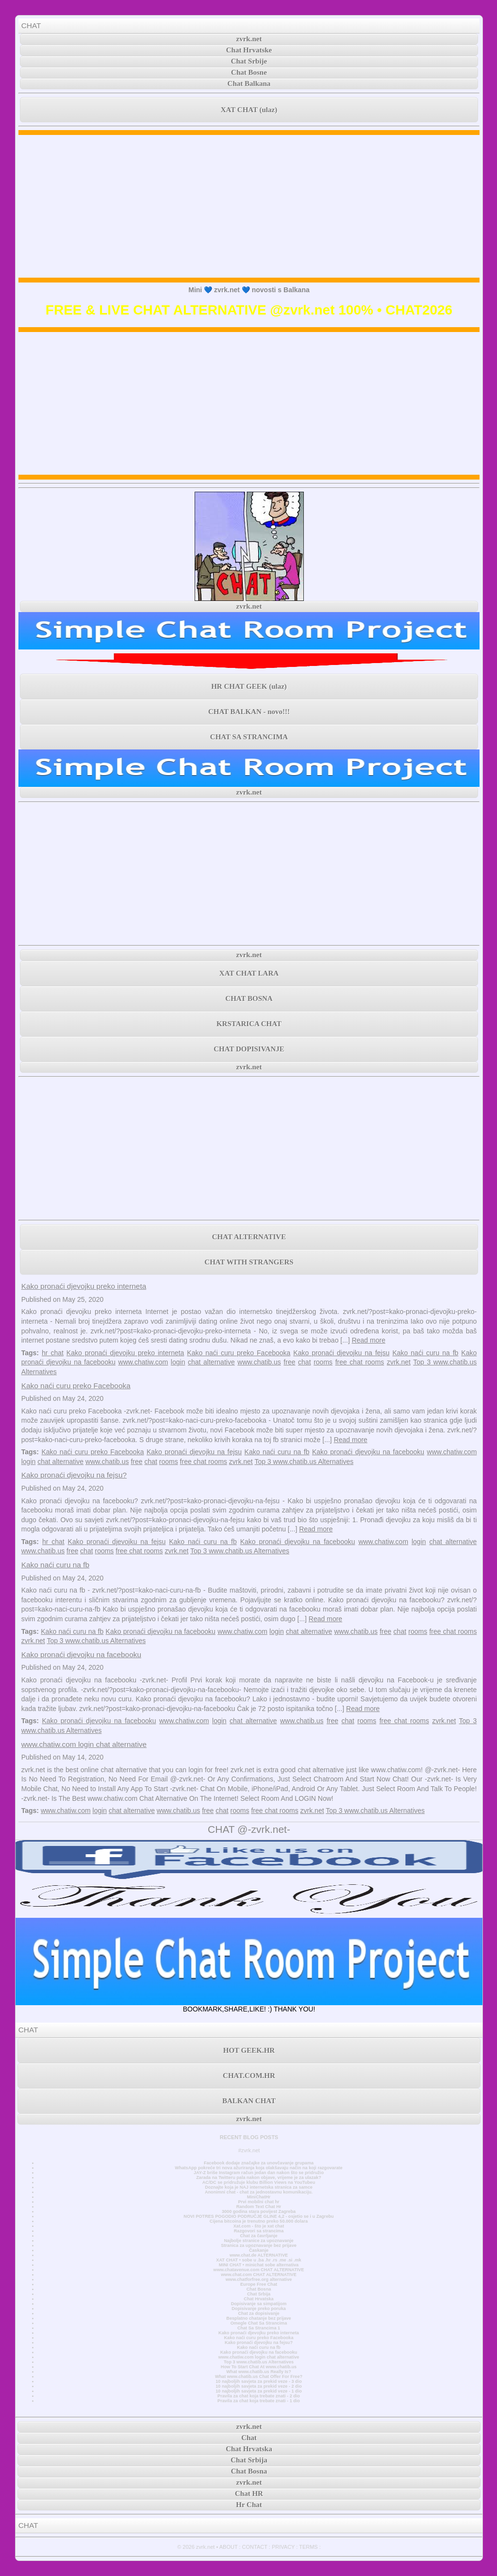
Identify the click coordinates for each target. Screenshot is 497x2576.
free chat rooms (359, 1362)
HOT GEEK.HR (249, 2050)
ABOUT (228, 2547)
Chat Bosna (259, 2289)
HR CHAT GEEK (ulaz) (249, 686)
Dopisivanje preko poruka (259, 2308)
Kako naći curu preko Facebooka (238, 1353)
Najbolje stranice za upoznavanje (258, 2240)
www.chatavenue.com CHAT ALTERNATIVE (259, 2269)
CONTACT (254, 2547)
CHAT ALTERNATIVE (249, 1237)
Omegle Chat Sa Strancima (259, 2323)
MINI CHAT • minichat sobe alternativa (258, 2264)
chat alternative (211, 1362)
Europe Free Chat (258, 2284)
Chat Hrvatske (249, 50)
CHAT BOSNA (248, 998)
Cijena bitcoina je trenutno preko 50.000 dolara (259, 2221)
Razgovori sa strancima (258, 2230)
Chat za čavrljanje (258, 2235)
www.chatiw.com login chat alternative (84, 1744)
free (289, 1362)
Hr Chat (249, 2505)
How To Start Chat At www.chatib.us (259, 2366)
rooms (323, 1362)
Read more (368, 1340)
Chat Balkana (249, 83)
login (178, 1362)
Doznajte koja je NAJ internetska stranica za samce (259, 2187)
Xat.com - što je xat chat (258, 2226)
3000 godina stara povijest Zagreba (259, 2211)
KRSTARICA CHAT (249, 1024)
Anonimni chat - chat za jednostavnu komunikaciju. (259, 2192)
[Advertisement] (249, 206)
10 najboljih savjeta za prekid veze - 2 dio (258, 2386)
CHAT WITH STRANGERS (248, 1262)
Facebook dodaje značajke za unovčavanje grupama (259, 2163)
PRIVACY (283, 2547)
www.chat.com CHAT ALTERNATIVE (258, 2274)
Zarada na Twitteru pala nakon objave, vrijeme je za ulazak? (258, 2177)
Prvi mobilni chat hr (258, 2201)
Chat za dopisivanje (258, 2313)
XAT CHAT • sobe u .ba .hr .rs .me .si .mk (258, 2260)
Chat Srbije (249, 61)
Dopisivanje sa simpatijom (259, 2303)
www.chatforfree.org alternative (259, 2279)
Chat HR (249, 2493)
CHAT (31, 25)
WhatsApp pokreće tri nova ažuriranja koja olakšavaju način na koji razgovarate (258, 2167)
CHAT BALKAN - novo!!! (249, 711)
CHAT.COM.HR (249, 2075)
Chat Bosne (249, 72)
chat (304, 1362)
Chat (249, 2438)
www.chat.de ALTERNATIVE (259, 2255)
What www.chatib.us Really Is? (258, 2371)
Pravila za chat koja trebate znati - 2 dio (258, 2395)
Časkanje (258, 2250)
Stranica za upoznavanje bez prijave (259, 2245)
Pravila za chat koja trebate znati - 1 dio (258, 2400)
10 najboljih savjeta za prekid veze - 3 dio (258, 2381)
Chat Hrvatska (258, 2298)
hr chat (53, 1353)
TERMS (308, 2547)
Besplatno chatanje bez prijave (258, 2318)
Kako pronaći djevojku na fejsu (341, 1353)
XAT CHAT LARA (249, 973)
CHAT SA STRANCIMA (249, 737)
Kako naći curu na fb (425, 1353)
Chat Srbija (258, 2294)
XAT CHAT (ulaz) (249, 110)
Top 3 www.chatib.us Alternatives (303, 1461)
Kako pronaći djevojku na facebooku (368, 1452)
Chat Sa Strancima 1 (258, 2328)
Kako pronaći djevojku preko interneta (84, 1286)
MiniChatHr (259, 2196)
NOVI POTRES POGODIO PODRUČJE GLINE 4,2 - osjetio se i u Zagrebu (258, 2216)
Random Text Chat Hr (259, 2206)
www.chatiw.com (143, 1362)
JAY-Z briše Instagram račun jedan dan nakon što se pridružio (259, 2172)
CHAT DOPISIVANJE (249, 1049)
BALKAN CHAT (249, 2101)
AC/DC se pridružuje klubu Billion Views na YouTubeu (258, 2182)
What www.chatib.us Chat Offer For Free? (258, 2376)
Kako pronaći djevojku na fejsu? (74, 1475)
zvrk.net (249, 39)
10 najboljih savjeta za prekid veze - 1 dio (258, 2391)
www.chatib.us (259, 1362)
